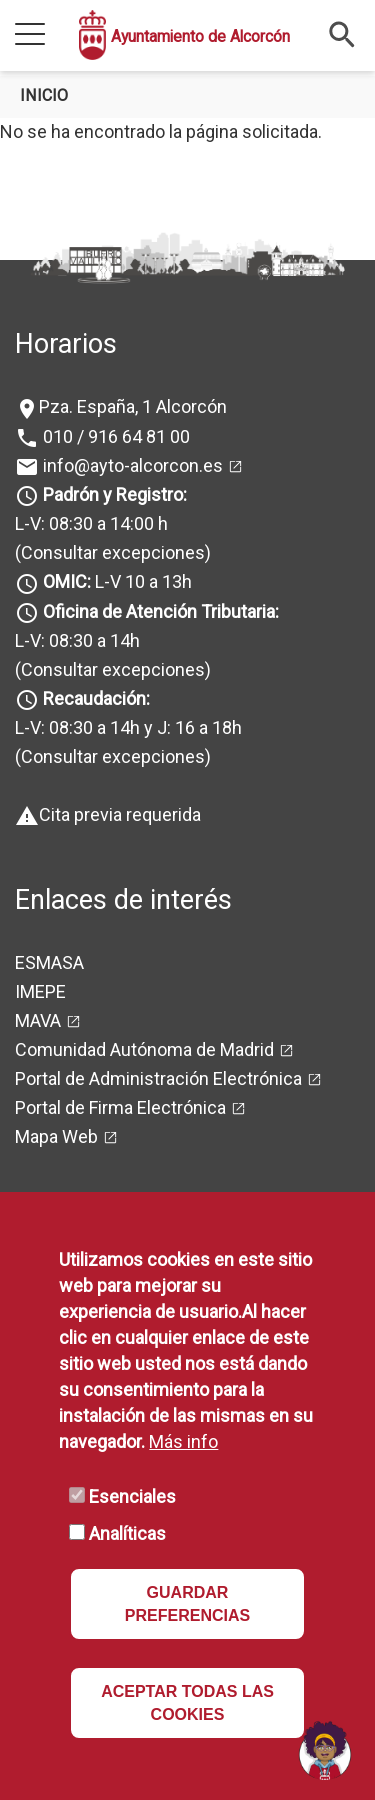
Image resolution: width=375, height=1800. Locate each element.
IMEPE (40, 991)
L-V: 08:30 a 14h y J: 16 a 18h (128, 727)
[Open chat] (325, 1750)
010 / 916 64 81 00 (114, 436)
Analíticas (127, 1533)
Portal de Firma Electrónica (120, 1107)
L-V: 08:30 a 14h (77, 640)
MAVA (38, 1020)
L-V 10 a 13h (115, 581)
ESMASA (49, 962)
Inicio (44, 95)
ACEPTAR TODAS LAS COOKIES (187, 1703)
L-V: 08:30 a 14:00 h (91, 523)
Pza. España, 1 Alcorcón (133, 406)
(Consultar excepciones (110, 552)
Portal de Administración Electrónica (158, 1078)
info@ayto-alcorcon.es (131, 465)
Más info (183, 1441)
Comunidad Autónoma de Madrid (144, 1049)
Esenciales (132, 1496)
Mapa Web (56, 1136)
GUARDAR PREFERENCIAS (187, 1604)
